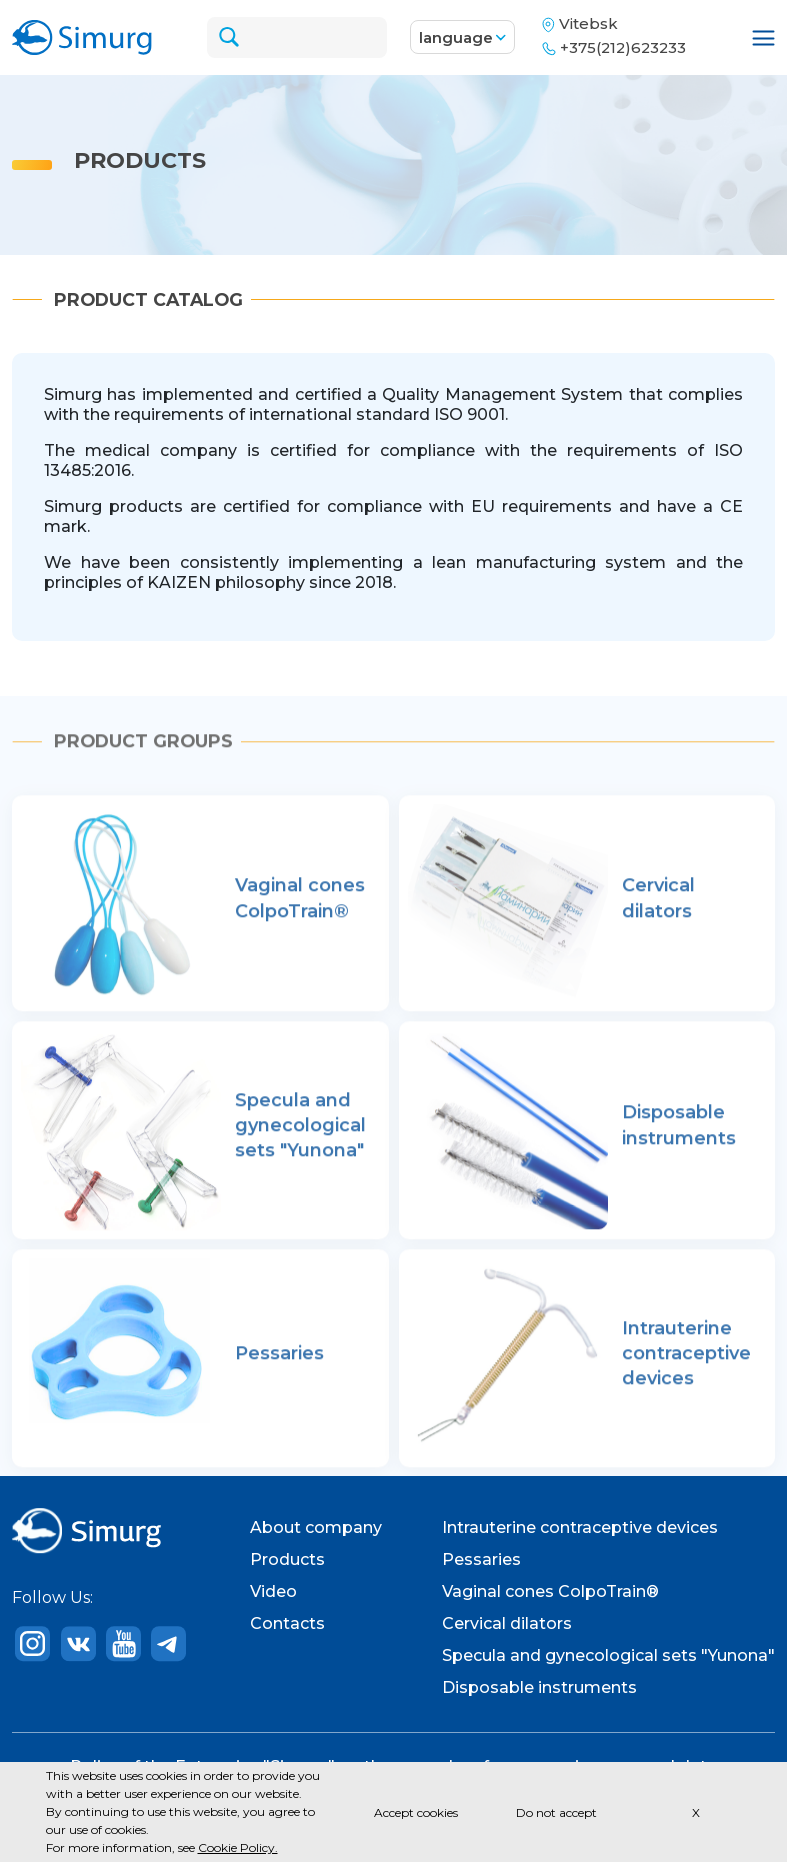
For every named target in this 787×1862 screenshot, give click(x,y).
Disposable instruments (539, 1687)
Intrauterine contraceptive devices (580, 1527)
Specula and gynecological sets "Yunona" (608, 1655)
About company (316, 1527)
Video (273, 1591)
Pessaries (481, 1559)
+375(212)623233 (625, 47)
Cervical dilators (507, 1623)
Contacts (287, 1623)
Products (287, 1559)
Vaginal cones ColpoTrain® (550, 1591)
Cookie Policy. (238, 1847)
